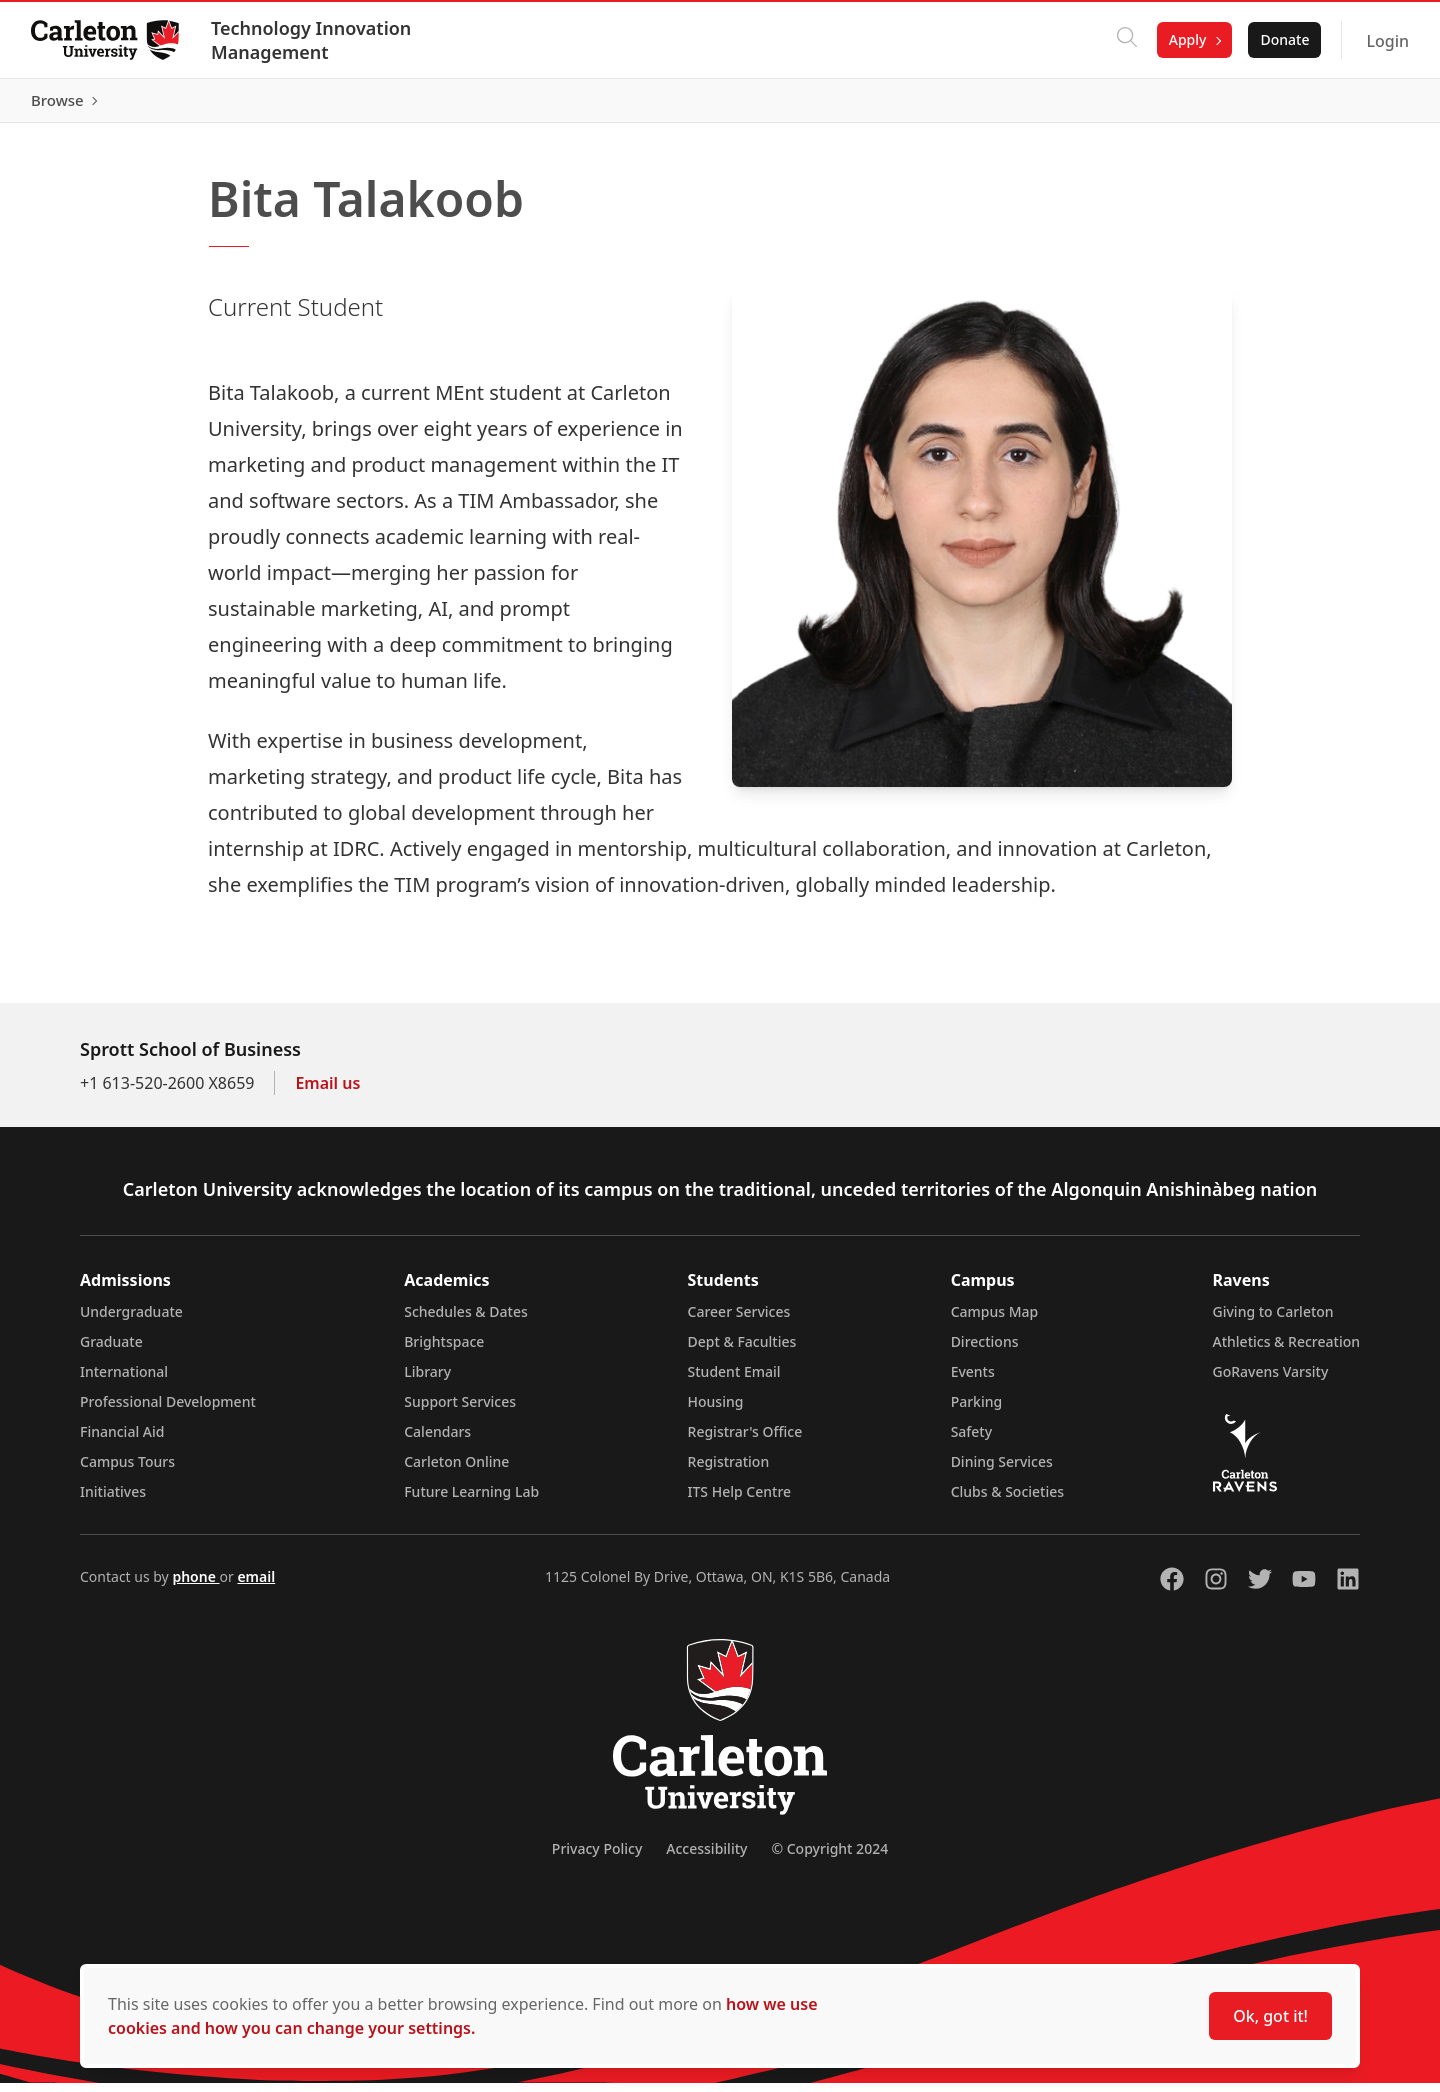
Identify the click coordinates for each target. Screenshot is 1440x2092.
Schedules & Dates (466, 1320)
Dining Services (1002, 1470)
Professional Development (168, 1410)
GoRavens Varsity (1271, 1380)
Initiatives (113, 1500)
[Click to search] (1126, 40)
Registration (729, 1470)
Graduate (111, 1350)
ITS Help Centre (740, 1500)
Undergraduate (131, 1320)
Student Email (734, 1380)
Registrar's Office (745, 1440)
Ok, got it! (1270, 2016)
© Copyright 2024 (829, 1857)
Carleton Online (456, 1470)
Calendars (437, 1440)
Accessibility (706, 1857)
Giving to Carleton (1273, 1320)
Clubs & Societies (1007, 1500)
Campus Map (995, 1320)
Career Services (739, 1320)
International (124, 1380)
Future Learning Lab (471, 1500)
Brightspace (444, 1350)
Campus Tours (127, 1470)
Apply (1187, 39)
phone (195, 1585)
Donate (1283, 39)
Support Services (460, 1410)
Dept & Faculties (742, 1350)
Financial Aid (122, 1440)
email (256, 1585)
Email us (327, 1092)
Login (1386, 41)
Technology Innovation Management (312, 40)
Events (973, 1380)
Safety (972, 1440)
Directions (985, 1350)
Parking (977, 1410)
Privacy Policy (597, 1857)
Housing (716, 1410)
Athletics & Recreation (1286, 1350)
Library (427, 1380)
